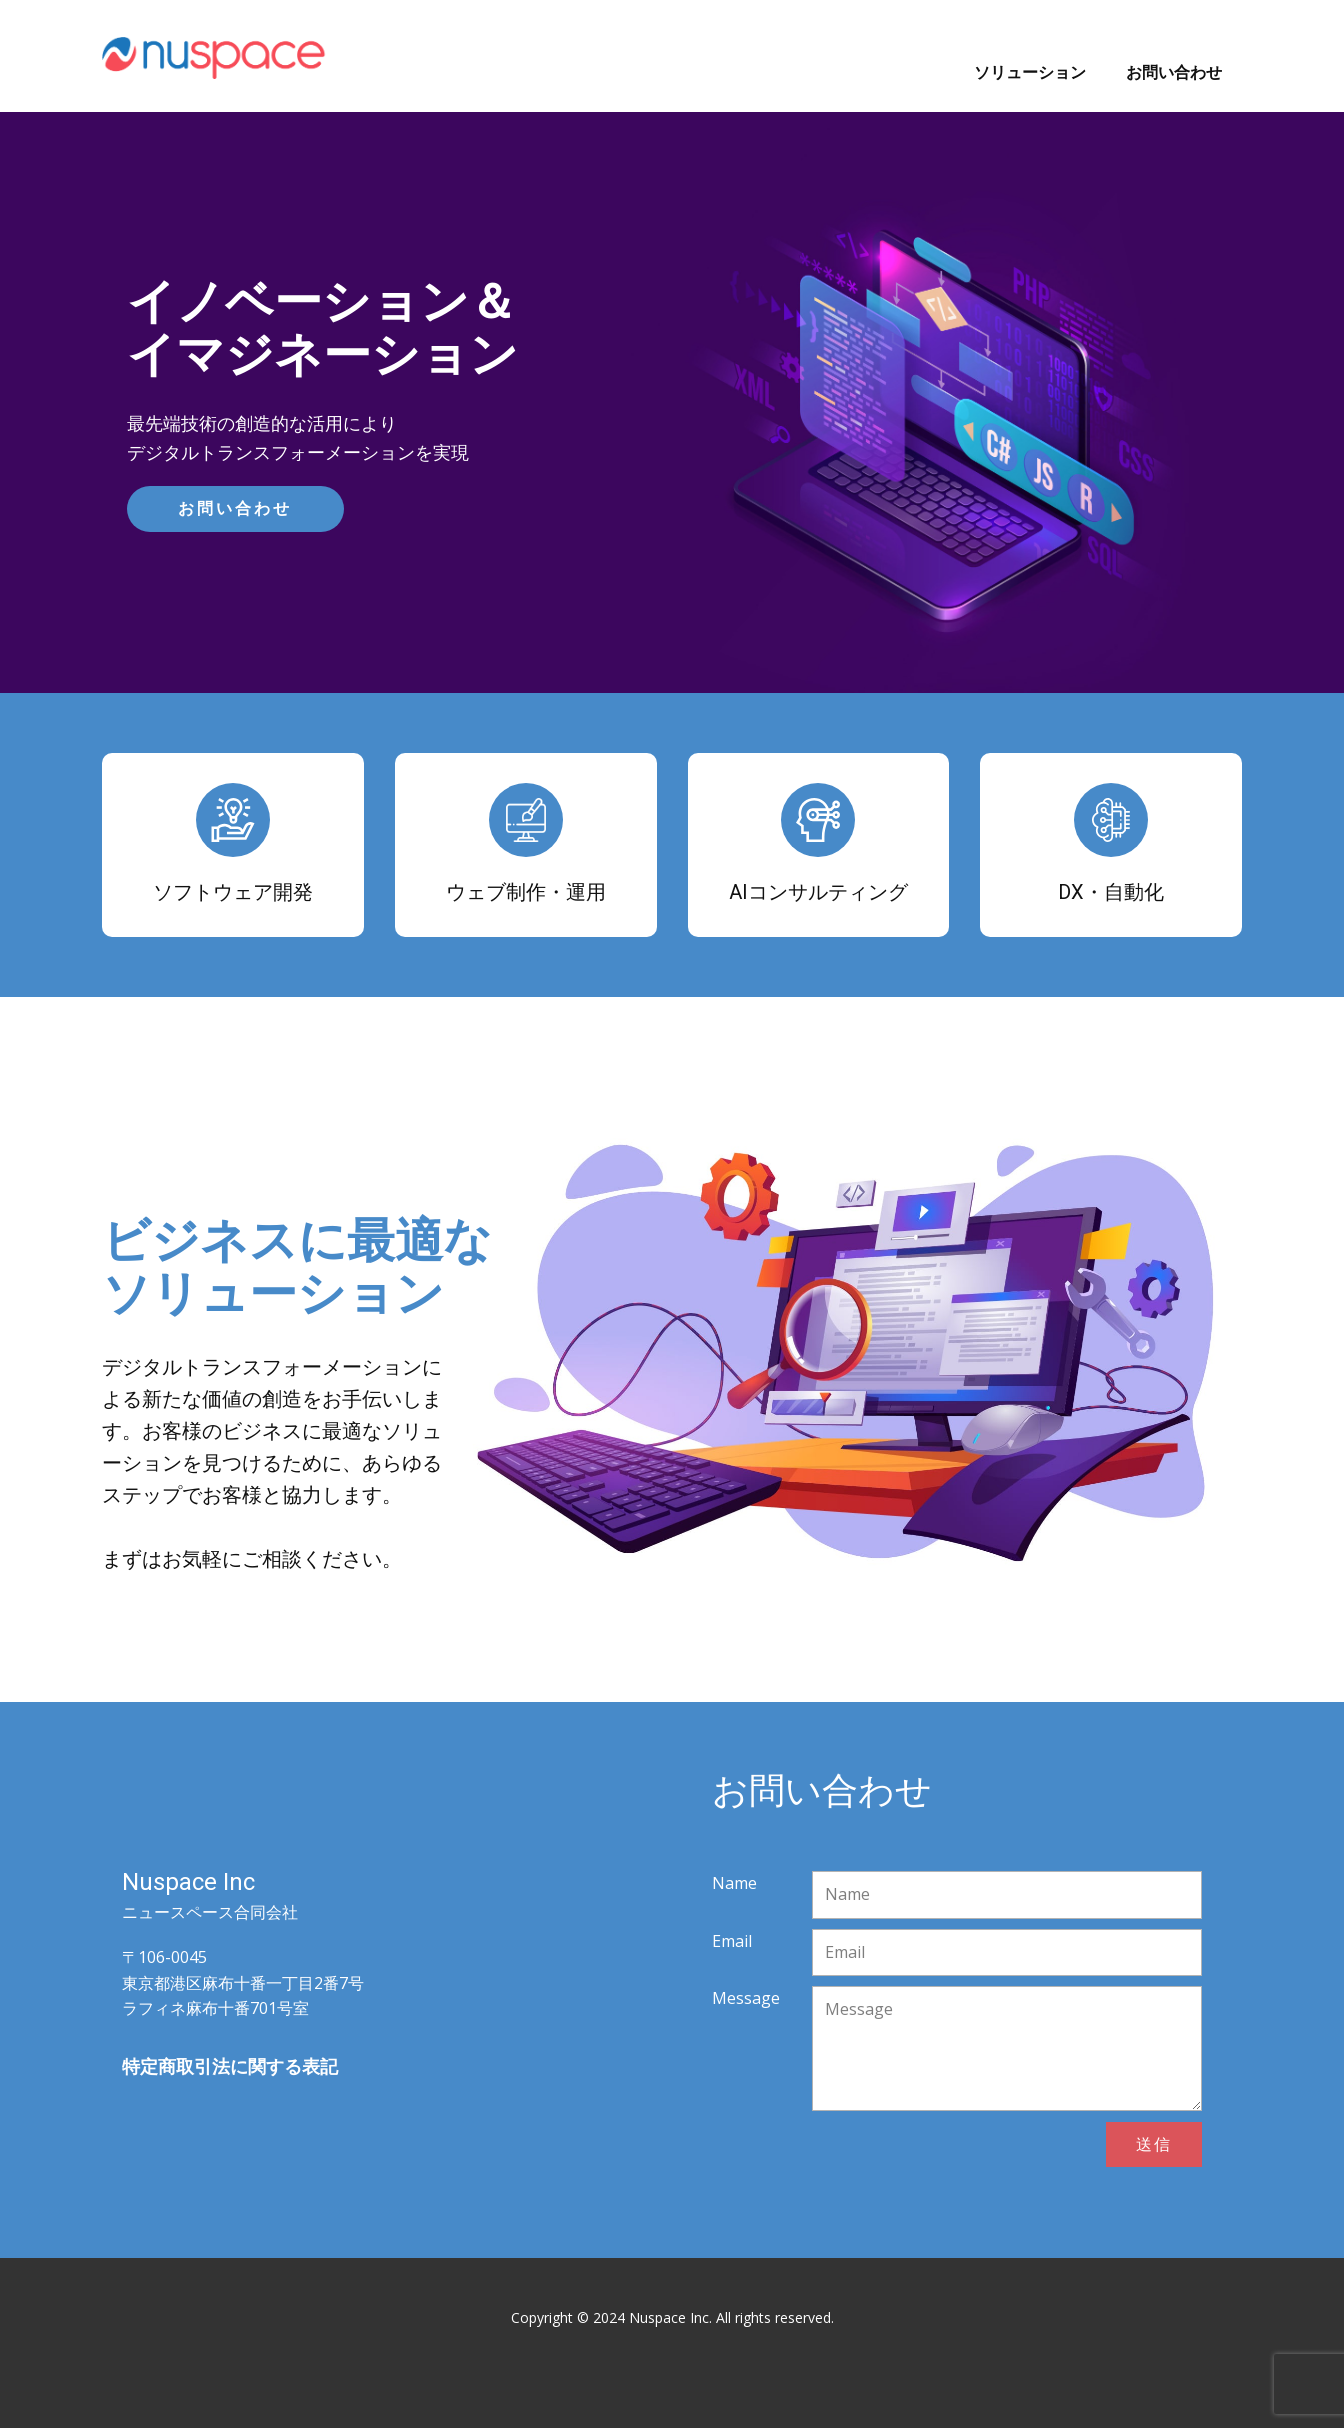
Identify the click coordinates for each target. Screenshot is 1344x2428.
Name (734, 1883)
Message (746, 1998)
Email (732, 1941)
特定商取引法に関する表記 (230, 2066)
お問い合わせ (1174, 72)
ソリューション (1030, 72)
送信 (1154, 2144)
